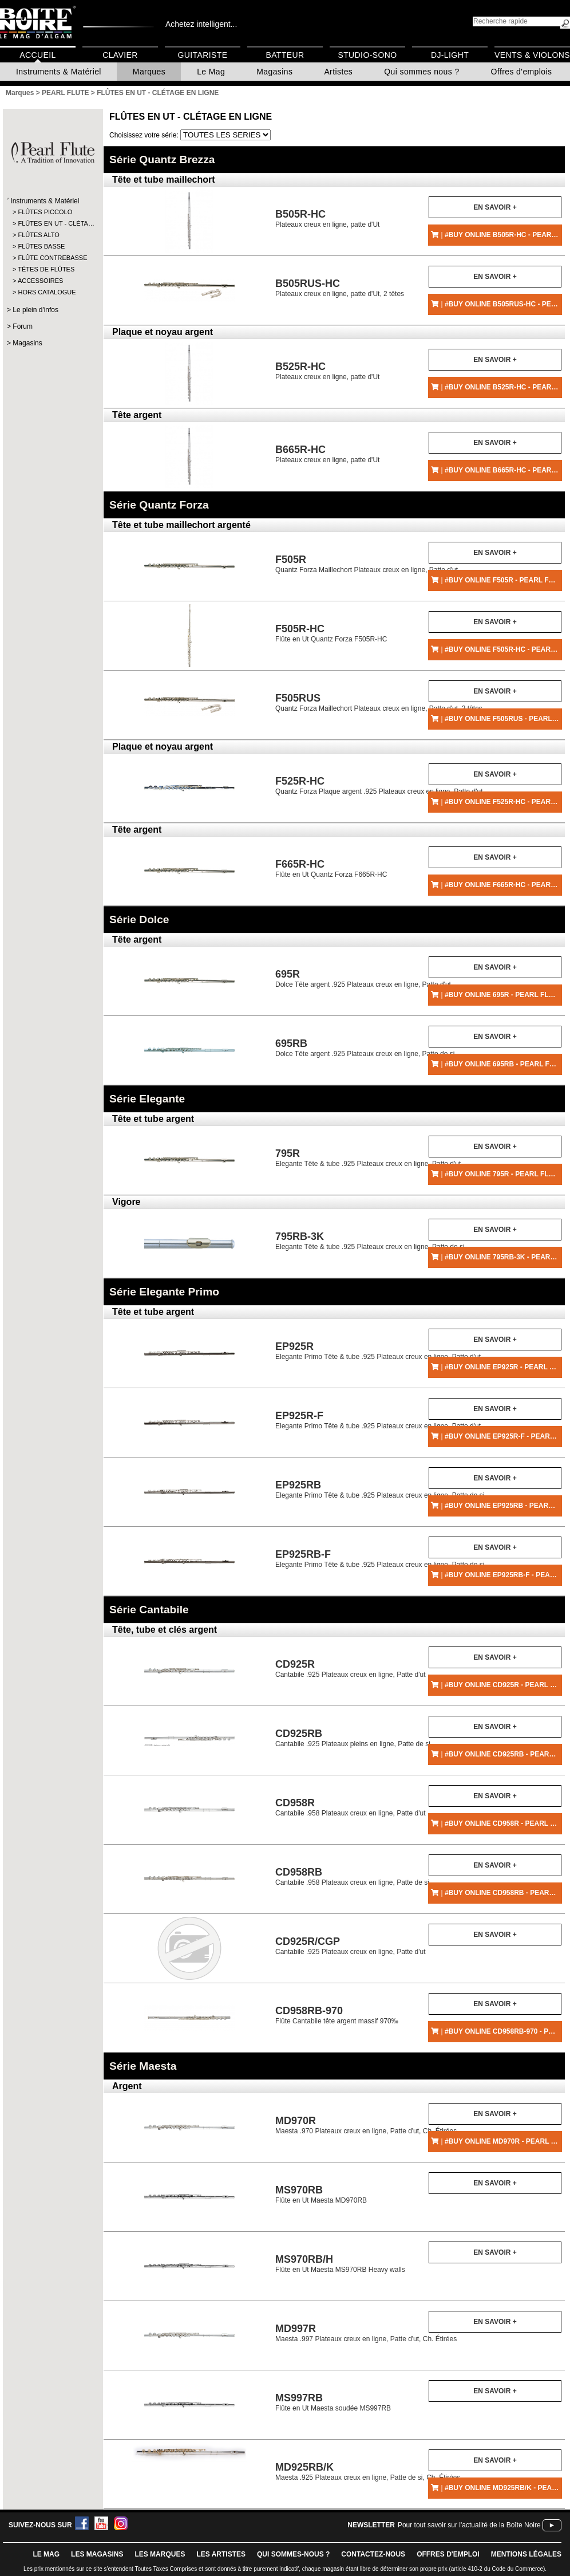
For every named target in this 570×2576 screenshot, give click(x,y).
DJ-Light (450, 55)
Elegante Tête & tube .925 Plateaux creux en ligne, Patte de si (370, 1241)
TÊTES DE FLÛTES (46, 269)
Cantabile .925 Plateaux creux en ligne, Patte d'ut (350, 1669)
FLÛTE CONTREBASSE (52, 257)
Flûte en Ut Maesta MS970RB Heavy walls (340, 2264)
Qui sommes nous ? (421, 71)
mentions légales (526, 2554)
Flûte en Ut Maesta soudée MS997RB (333, 2402)
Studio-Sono (367, 55)
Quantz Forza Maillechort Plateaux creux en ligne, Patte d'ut (366, 564)
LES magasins (97, 2554)
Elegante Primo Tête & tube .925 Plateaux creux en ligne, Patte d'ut (378, 1351)
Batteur (285, 55)
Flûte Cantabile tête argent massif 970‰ (336, 2015)
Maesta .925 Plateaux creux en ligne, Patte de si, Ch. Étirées (368, 2471)
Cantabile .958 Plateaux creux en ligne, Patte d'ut (350, 1807)
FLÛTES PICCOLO (45, 211)
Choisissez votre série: (144, 135)
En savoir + (494, 207)
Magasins (274, 71)
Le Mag (211, 71)
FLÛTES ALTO (38, 234)
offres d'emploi (448, 2554)
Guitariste (203, 55)
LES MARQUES (159, 2554)
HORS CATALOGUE (47, 292)
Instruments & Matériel (58, 71)
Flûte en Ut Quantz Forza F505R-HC (331, 633)
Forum (23, 326)
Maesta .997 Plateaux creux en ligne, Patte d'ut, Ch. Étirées (366, 2333)
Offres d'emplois (521, 71)
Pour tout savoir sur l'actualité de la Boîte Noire (469, 2525)
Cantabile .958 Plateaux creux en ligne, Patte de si (352, 1876)
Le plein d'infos (35, 310)
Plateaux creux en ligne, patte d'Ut (327, 218)
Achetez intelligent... (201, 24)
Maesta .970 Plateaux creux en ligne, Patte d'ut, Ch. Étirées (366, 2125)
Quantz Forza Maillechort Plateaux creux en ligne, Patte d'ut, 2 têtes (378, 702)
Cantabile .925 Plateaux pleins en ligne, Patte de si (352, 1738)
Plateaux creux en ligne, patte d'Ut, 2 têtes (339, 288)
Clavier (120, 55)
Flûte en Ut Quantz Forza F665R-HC (331, 868)
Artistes (338, 71)
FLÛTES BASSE (41, 246)
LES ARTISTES (221, 2554)
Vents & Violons (532, 55)
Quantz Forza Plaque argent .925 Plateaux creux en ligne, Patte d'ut (379, 785)
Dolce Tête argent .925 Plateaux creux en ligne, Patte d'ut (363, 978)
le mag (46, 2554)
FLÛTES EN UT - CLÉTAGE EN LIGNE (190, 116)
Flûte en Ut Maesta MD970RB (321, 2194)
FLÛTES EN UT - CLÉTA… (52, 223)
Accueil (37, 55)
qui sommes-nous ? (293, 2554)
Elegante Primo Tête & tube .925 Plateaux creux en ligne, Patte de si (379, 1489)
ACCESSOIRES (40, 280)
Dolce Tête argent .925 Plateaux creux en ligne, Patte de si (364, 1048)
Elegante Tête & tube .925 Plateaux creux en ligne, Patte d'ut (368, 1158)
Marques (149, 71)
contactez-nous (373, 2554)
